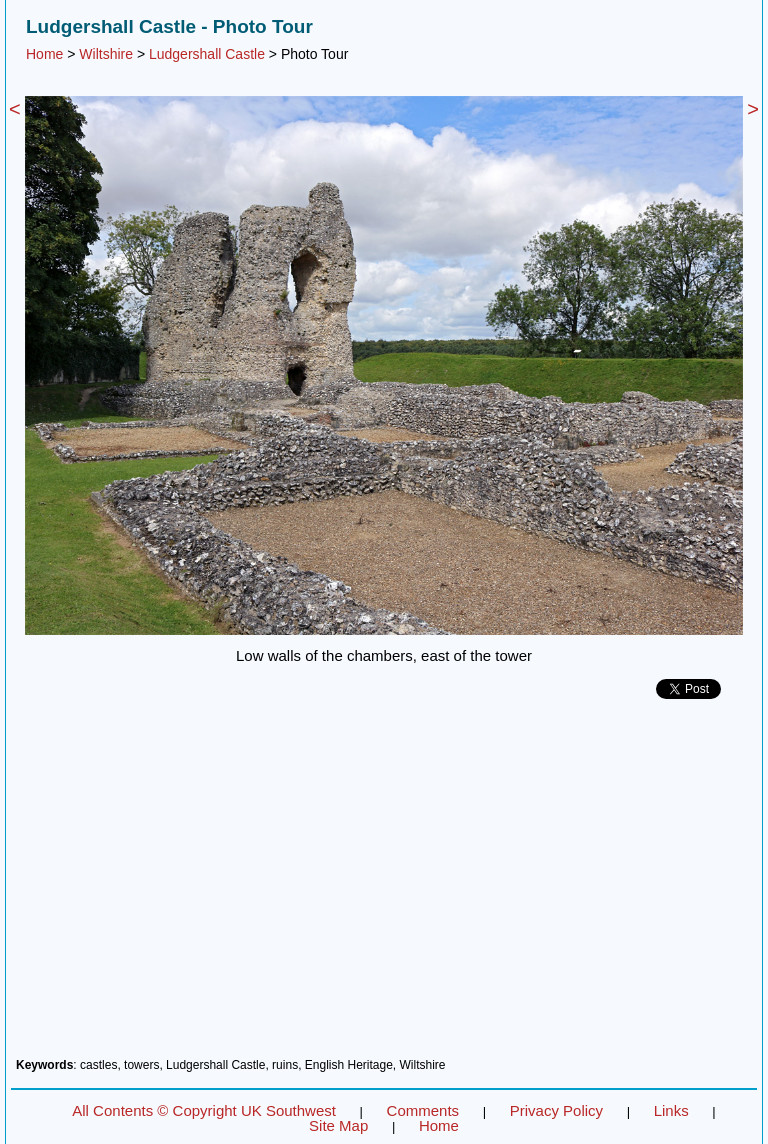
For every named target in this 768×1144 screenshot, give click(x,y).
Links (671, 1110)
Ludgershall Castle (207, 54)
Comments (423, 1110)
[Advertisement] (384, 886)
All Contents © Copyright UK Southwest (204, 1110)
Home (44, 54)
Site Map (338, 1125)
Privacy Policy (556, 1110)
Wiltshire (106, 54)
